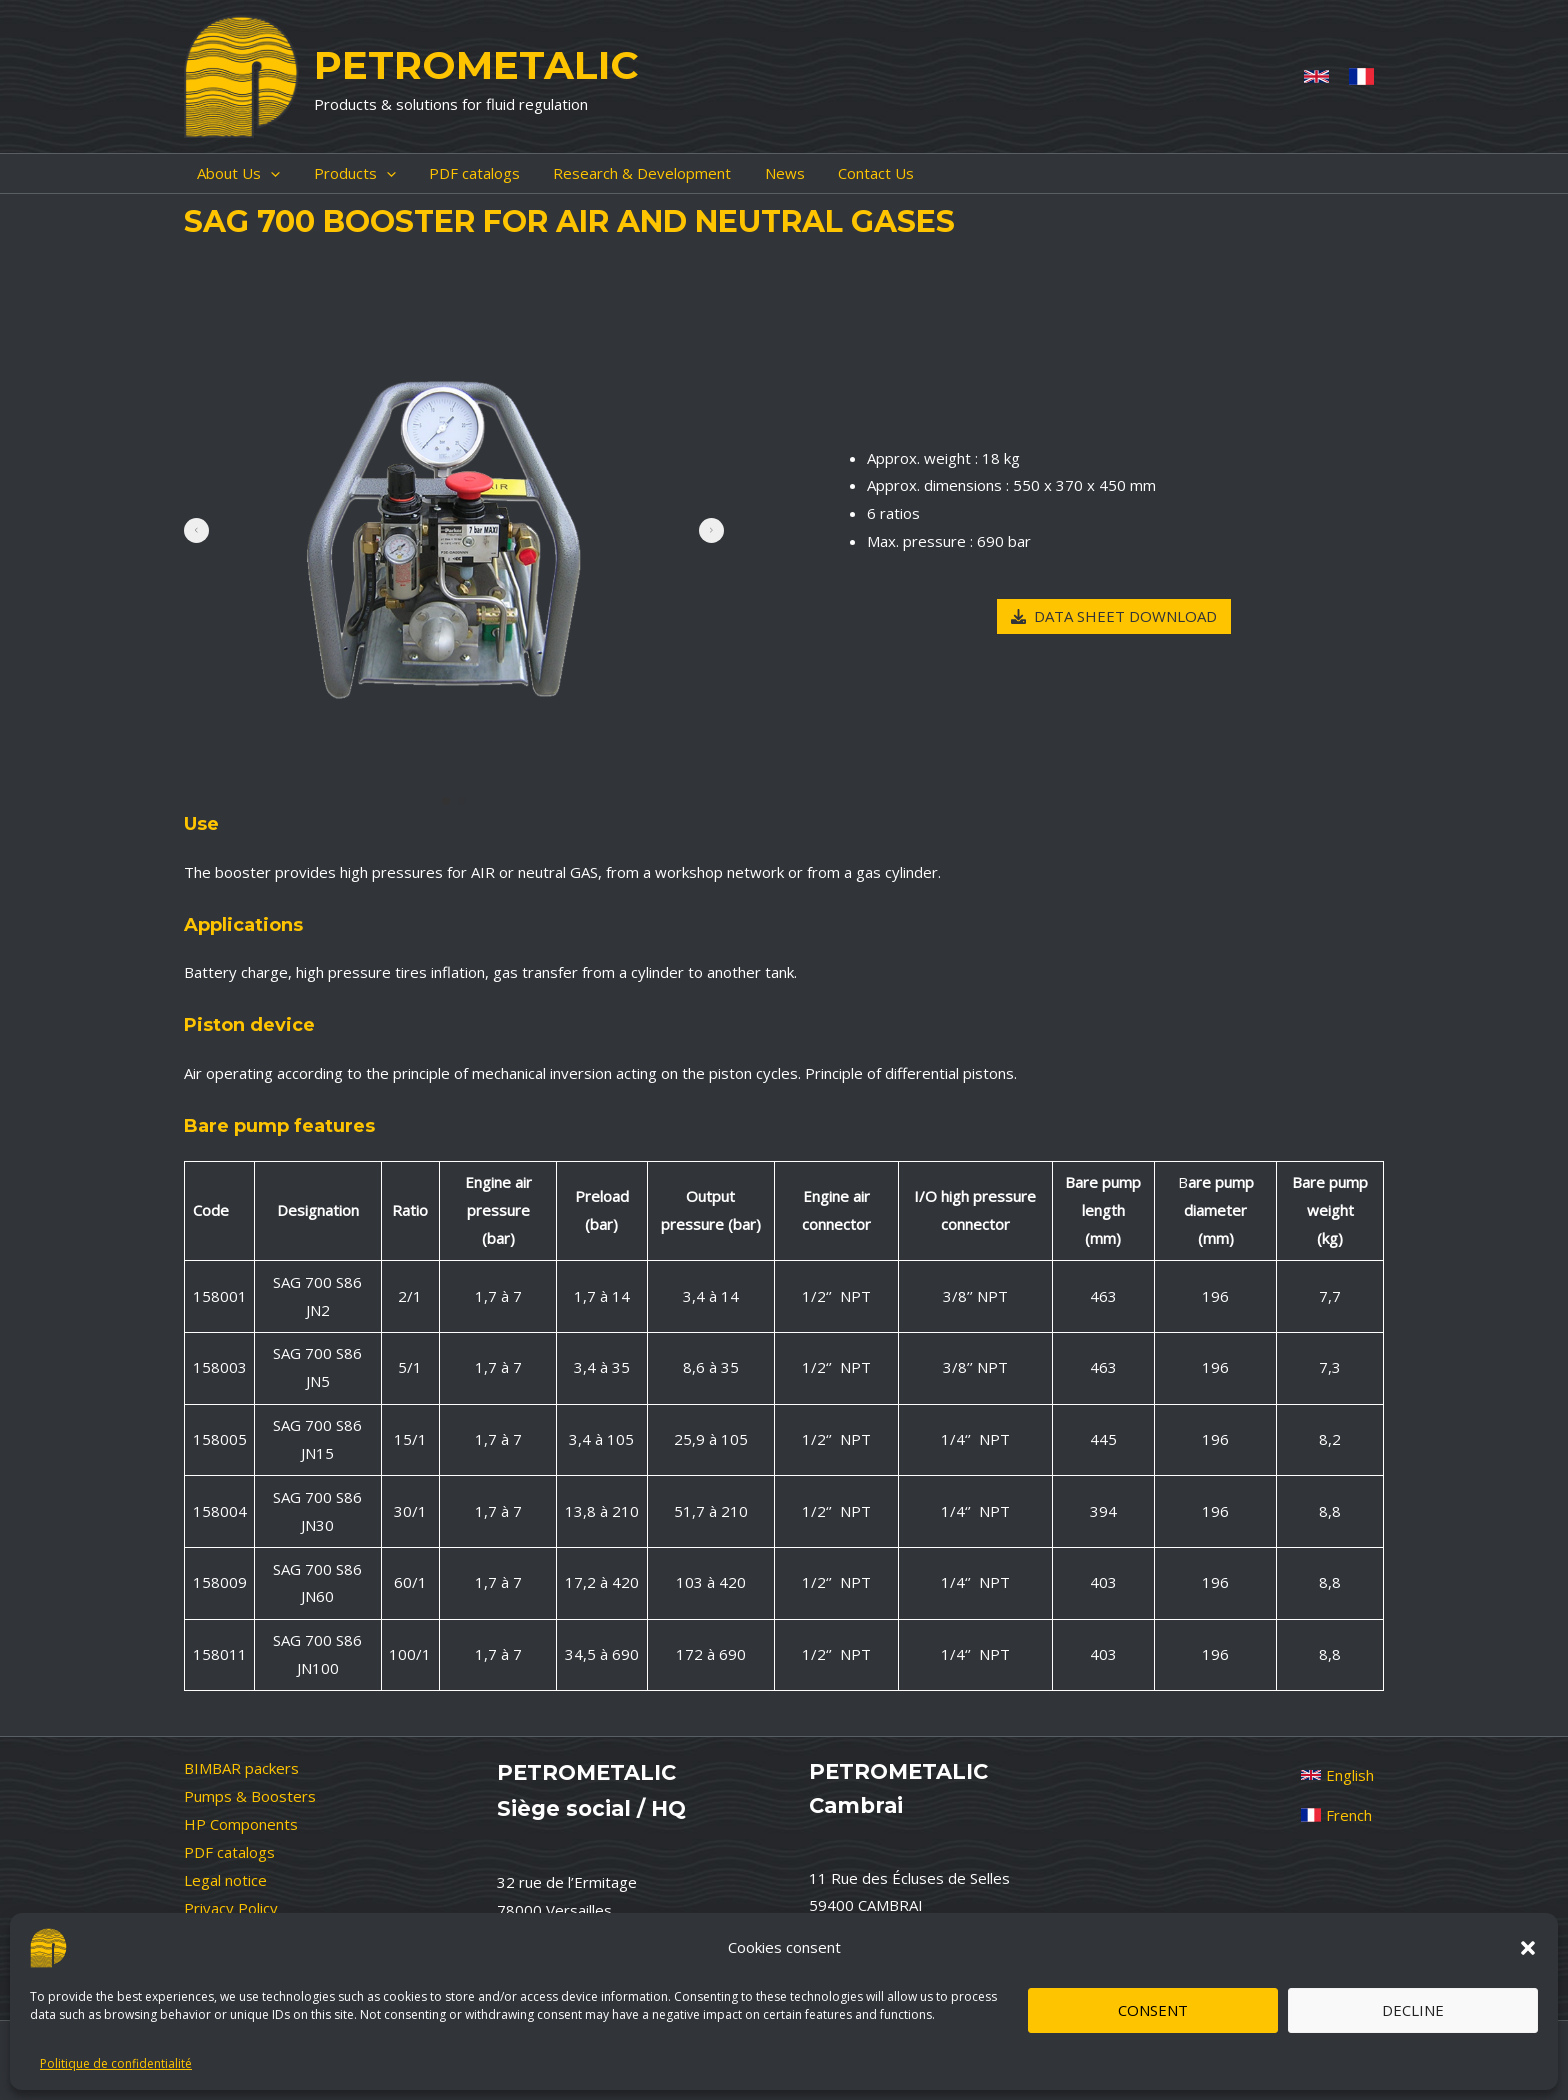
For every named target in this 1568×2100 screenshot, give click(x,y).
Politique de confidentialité (116, 2063)
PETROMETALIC (476, 65)
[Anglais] (1316, 76)
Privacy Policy (231, 1908)
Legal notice (225, 1880)
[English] (1337, 1775)
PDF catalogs (229, 1852)
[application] (257, 173)
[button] (1528, 1948)
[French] (1361, 76)
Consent (1153, 2010)
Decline (1413, 2010)
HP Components (241, 1824)
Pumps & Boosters (250, 1796)
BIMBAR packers (241, 1768)
